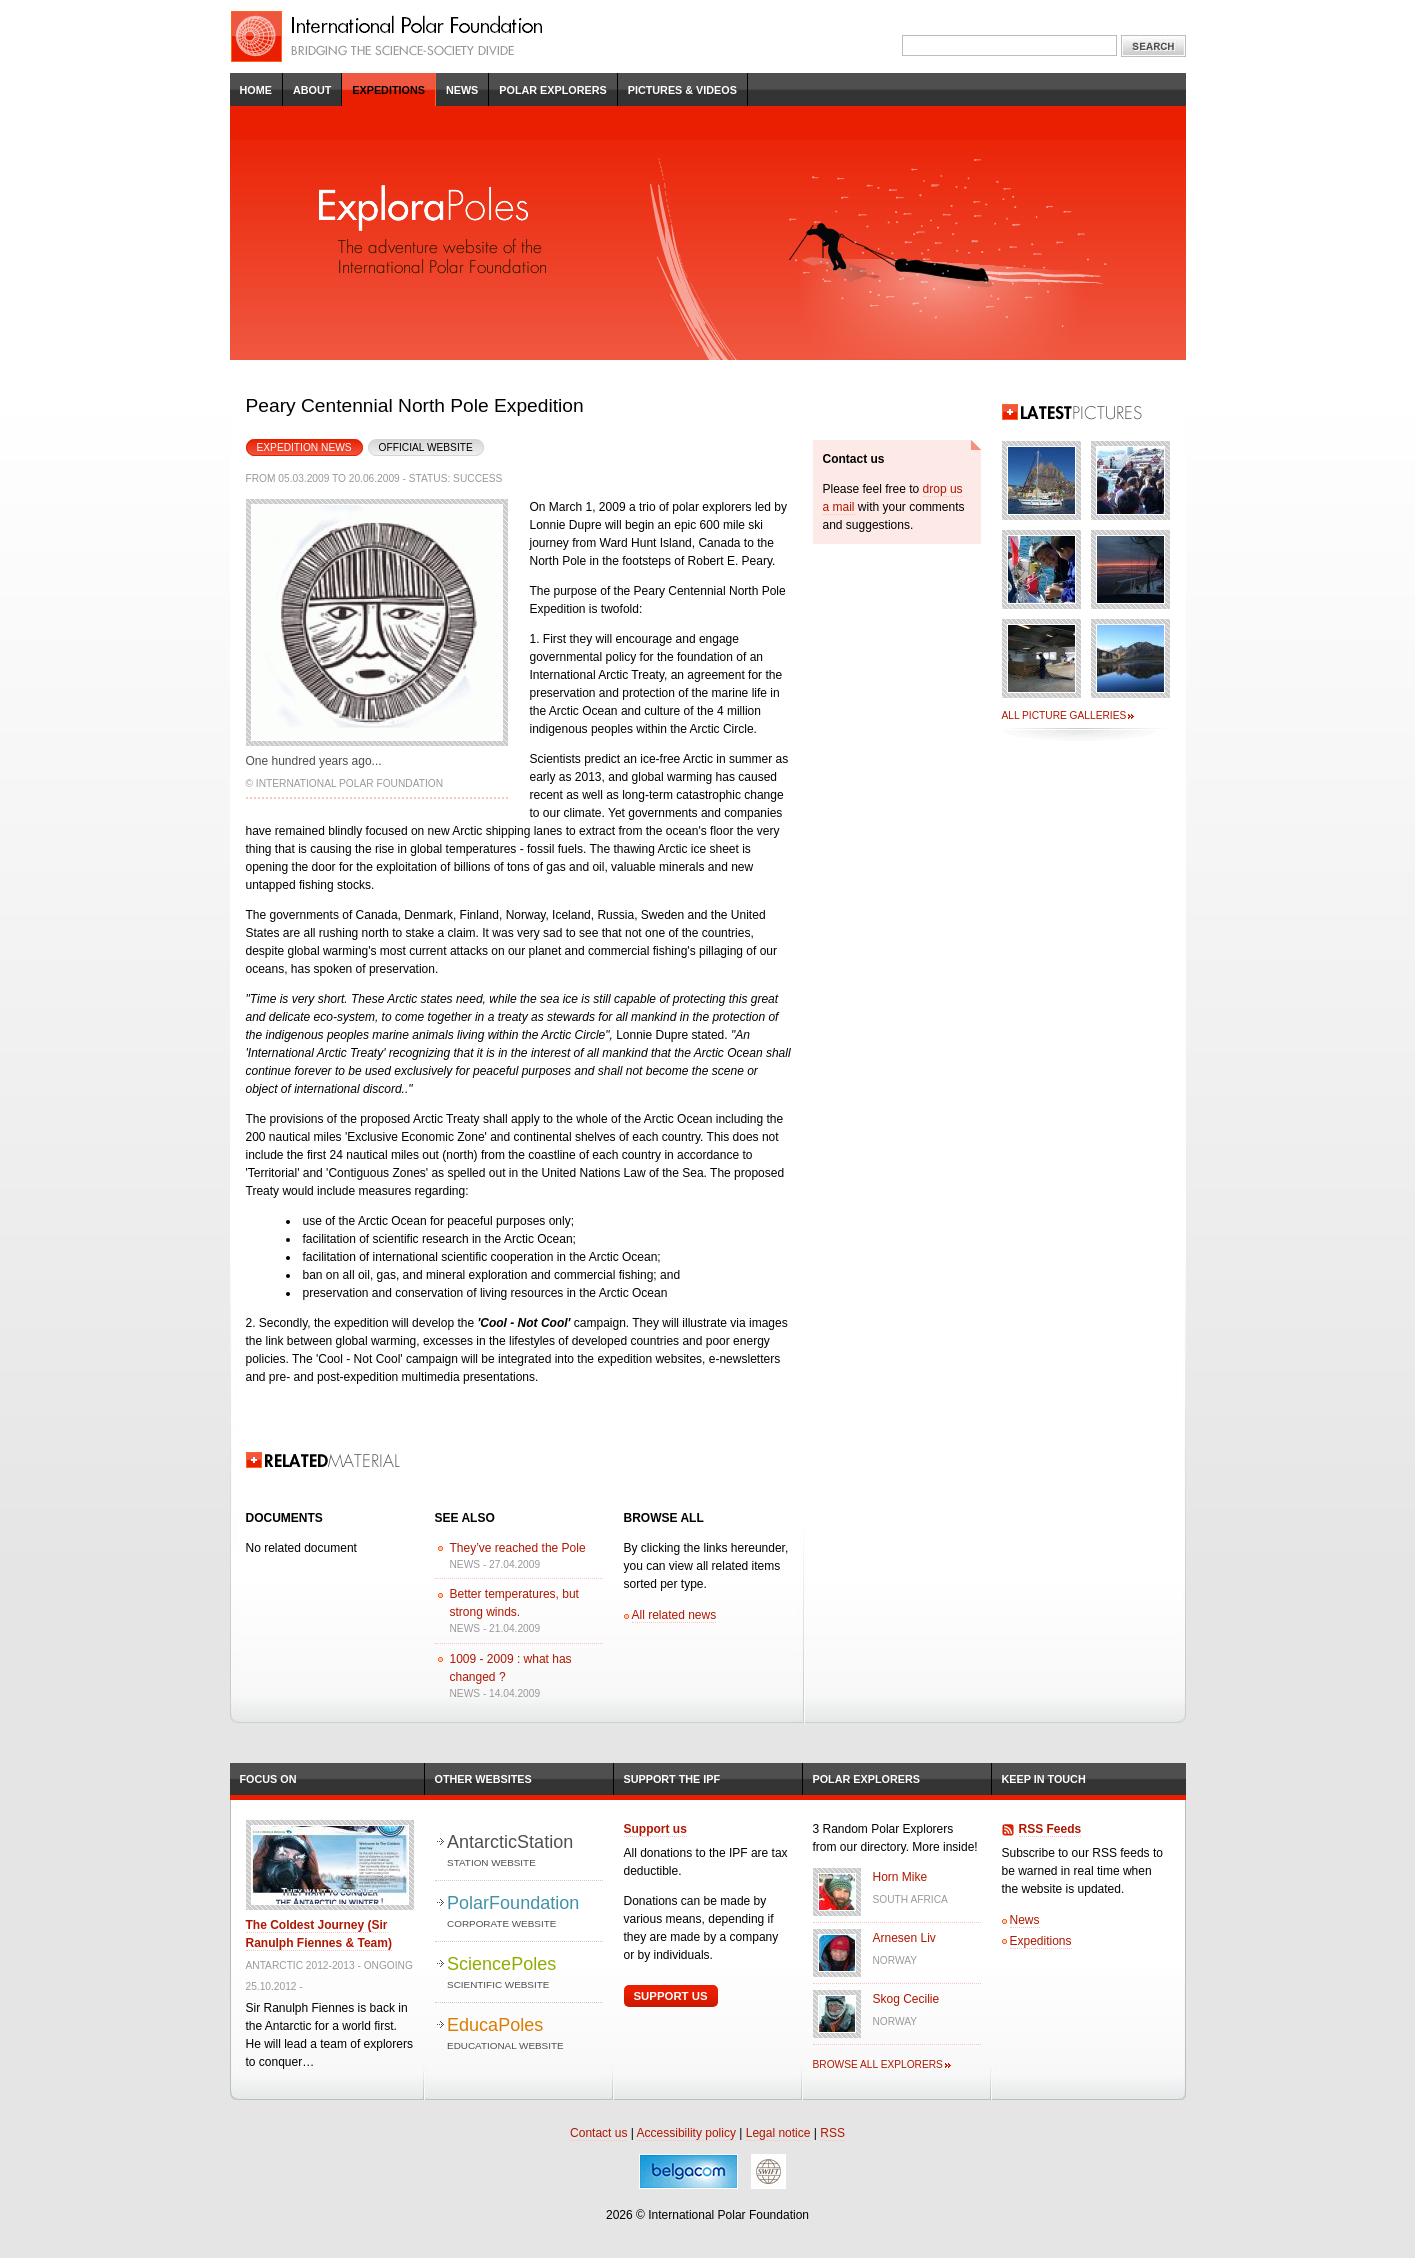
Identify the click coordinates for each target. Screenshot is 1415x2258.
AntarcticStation (524, 1851)
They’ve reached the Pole (518, 1548)
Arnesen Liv (904, 1938)
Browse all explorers (878, 2064)
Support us (655, 1829)
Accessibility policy (686, 2133)
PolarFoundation (524, 1912)
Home (256, 90)
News (462, 90)
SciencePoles (524, 1973)
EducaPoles (524, 2034)
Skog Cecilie (906, 1999)
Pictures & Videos (682, 90)
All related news (674, 1615)
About (312, 90)
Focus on (268, 1779)
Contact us (598, 2133)
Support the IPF (672, 1779)
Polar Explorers (552, 90)
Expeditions (388, 90)
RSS (832, 2133)
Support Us (671, 1996)
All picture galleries (1064, 715)
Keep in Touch (1044, 1779)
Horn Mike (900, 1877)
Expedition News (299, 446)
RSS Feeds (1050, 1829)
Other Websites (483, 1779)
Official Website (426, 447)
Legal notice (778, 2133)
